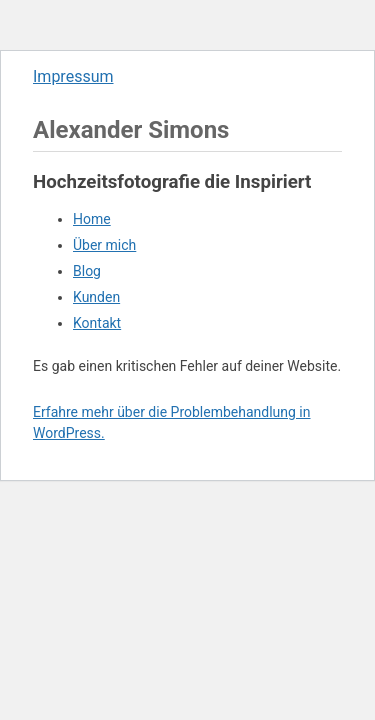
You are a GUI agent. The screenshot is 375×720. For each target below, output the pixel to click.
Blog (87, 271)
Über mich (104, 245)
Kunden (96, 297)
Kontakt (97, 323)
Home (92, 219)
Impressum (73, 76)
